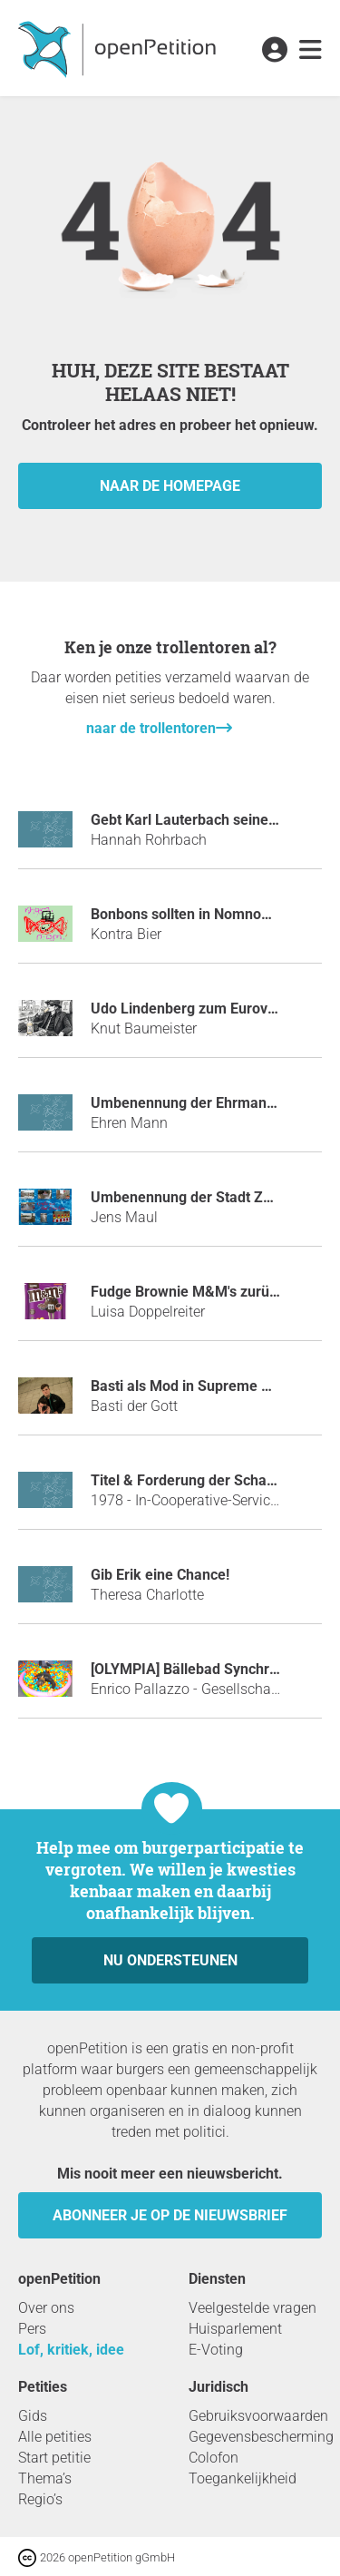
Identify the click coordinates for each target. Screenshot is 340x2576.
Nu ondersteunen (170, 1960)
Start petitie (54, 2457)
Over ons (46, 2307)
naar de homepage (170, 486)
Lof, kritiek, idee (71, 2349)
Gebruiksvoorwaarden (258, 2415)
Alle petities (55, 2436)
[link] (310, 50)
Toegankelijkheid (242, 2478)
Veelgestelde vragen (252, 2307)
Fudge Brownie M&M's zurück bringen (214, 1291)
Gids (32, 2415)
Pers (32, 2328)
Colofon (213, 2457)
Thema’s (45, 2478)
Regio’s (40, 2499)
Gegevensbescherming (261, 2436)
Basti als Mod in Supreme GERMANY (210, 1386)
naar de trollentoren (151, 728)
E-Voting (216, 2349)
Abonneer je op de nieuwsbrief (170, 2215)
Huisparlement (235, 2328)
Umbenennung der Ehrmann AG (194, 1103)
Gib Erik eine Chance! (160, 1574)
